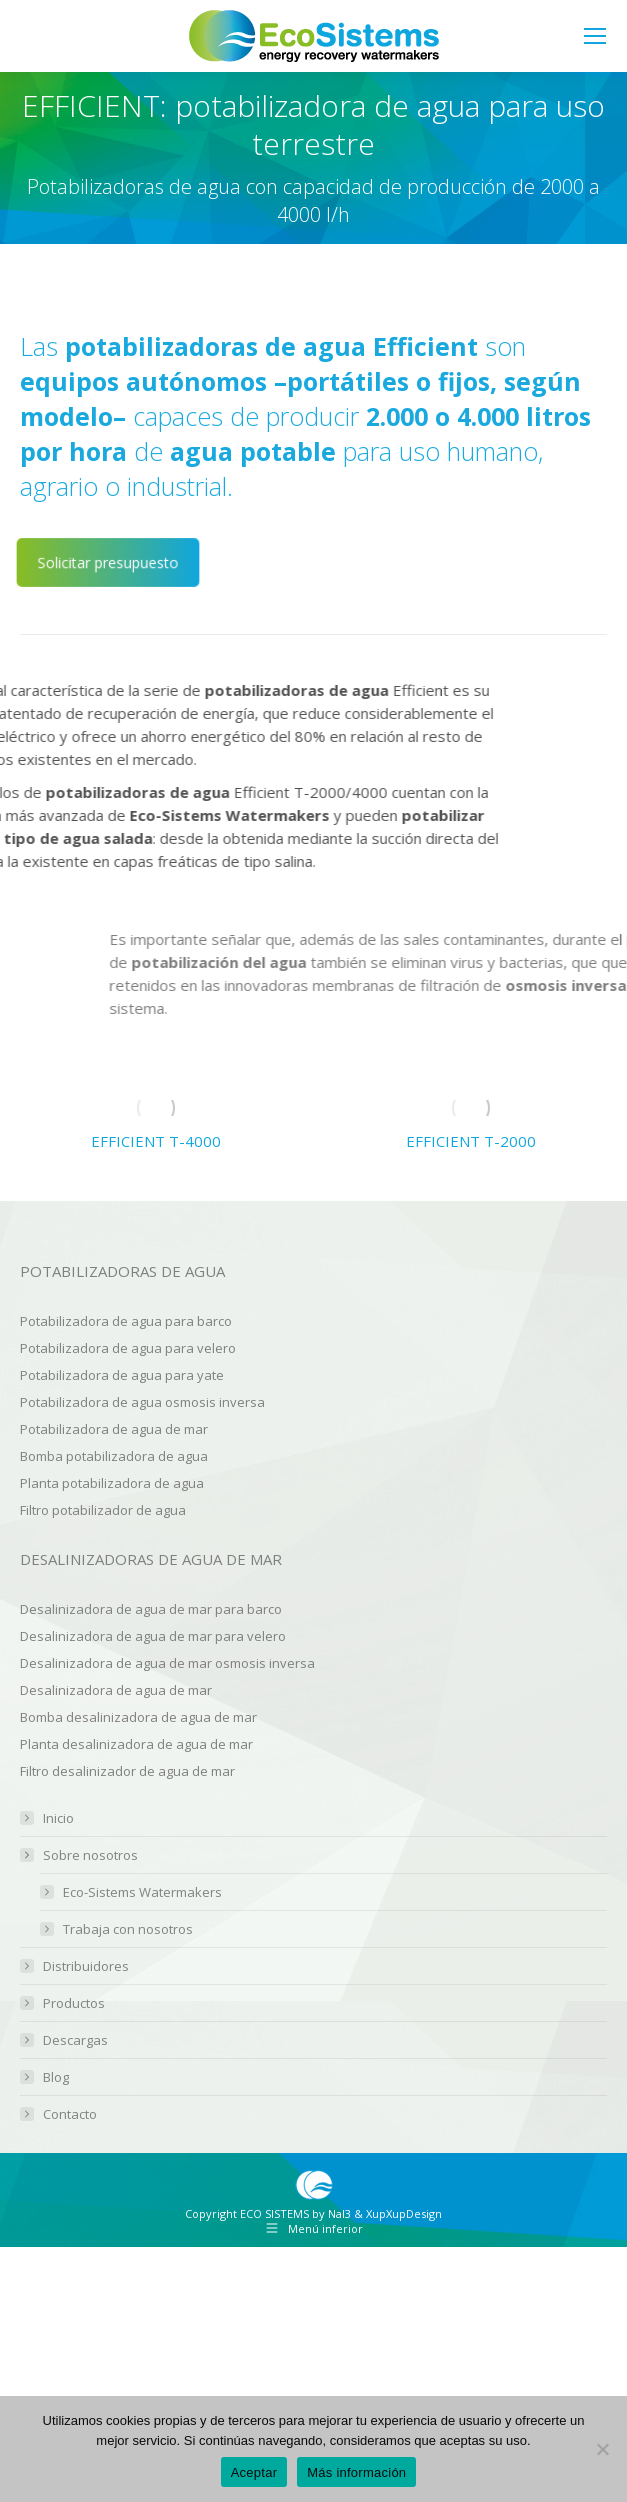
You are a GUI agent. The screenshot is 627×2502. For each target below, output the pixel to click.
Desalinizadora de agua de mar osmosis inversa (167, 1663)
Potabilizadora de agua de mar (114, 1429)
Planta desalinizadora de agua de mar (136, 1744)
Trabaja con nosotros (128, 1929)
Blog (56, 2077)
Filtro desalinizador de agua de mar (127, 1771)
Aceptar (254, 2472)
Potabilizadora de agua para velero (128, 1348)
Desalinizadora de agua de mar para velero (153, 1636)
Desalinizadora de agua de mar (116, 1690)
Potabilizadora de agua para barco (126, 1321)
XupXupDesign (404, 2213)
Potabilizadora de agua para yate (122, 1375)
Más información (356, 2472)
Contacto (70, 2114)
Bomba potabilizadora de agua (114, 1456)
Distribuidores (86, 1966)
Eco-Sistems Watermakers (142, 1892)
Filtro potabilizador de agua (103, 1510)
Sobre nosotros (80, 1855)
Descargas (75, 2040)
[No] (602, 2449)
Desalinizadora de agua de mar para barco (151, 1609)
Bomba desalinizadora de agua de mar (138, 1717)
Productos (74, 2003)
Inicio (58, 1818)
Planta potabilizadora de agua (112, 1483)
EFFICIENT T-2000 (471, 1141)
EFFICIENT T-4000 (156, 1141)
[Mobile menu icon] (595, 36)
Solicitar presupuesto (108, 563)
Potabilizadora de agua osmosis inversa (142, 1402)
